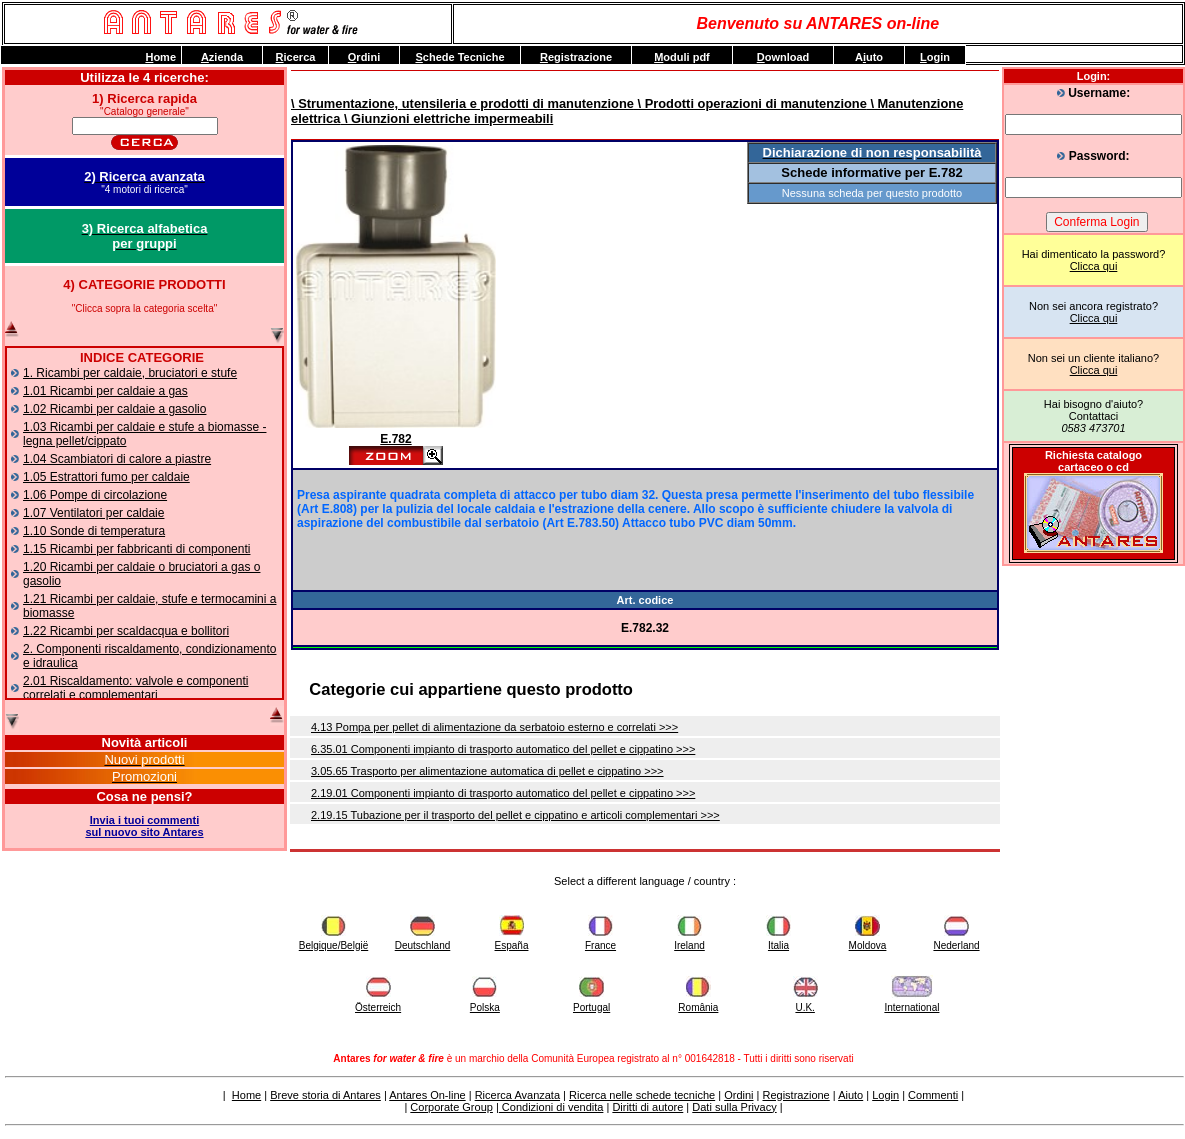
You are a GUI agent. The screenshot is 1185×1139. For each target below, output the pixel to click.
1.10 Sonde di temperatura (94, 531)
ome (160, 57)
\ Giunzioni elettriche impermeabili (446, 118)
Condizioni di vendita (551, 1107)
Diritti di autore (647, 1107)
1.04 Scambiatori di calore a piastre (117, 459)
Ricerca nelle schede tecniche (642, 1095)
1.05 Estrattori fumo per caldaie (106, 477)
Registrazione (795, 1095)
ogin (935, 57)
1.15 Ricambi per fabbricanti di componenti (136, 549)
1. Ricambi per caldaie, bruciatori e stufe (130, 373)
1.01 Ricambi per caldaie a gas (105, 391)
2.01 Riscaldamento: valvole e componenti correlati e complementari (135, 688)
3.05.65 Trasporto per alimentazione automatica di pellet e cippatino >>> (487, 771)
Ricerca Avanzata (517, 1095)
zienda (222, 57)
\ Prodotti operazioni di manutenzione (750, 103)
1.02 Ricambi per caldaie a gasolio (114, 409)
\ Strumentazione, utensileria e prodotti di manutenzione (462, 103)
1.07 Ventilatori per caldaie (93, 513)
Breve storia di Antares (325, 1095)
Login (885, 1095)
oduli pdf (682, 57)
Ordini (738, 1095)
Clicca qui (1094, 266)
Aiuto (850, 1095)
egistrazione (576, 57)
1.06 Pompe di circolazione (95, 495)
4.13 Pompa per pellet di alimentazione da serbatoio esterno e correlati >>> (494, 727)
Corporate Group (451, 1107)
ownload (783, 57)
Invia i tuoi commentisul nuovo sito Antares (144, 826)
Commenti (933, 1095)
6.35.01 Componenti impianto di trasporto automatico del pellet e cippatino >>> (503, 749)
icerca (296, 57)
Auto (869, 57)
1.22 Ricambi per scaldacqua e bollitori (126, 631)
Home (246, 1095)
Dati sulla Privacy (734, 1107)
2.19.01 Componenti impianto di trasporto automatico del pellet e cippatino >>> (503, 793)
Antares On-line (427, 1095)
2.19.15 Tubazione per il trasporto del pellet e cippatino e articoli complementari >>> (515, 815)
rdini (364, 57)
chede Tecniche (459, 57)
